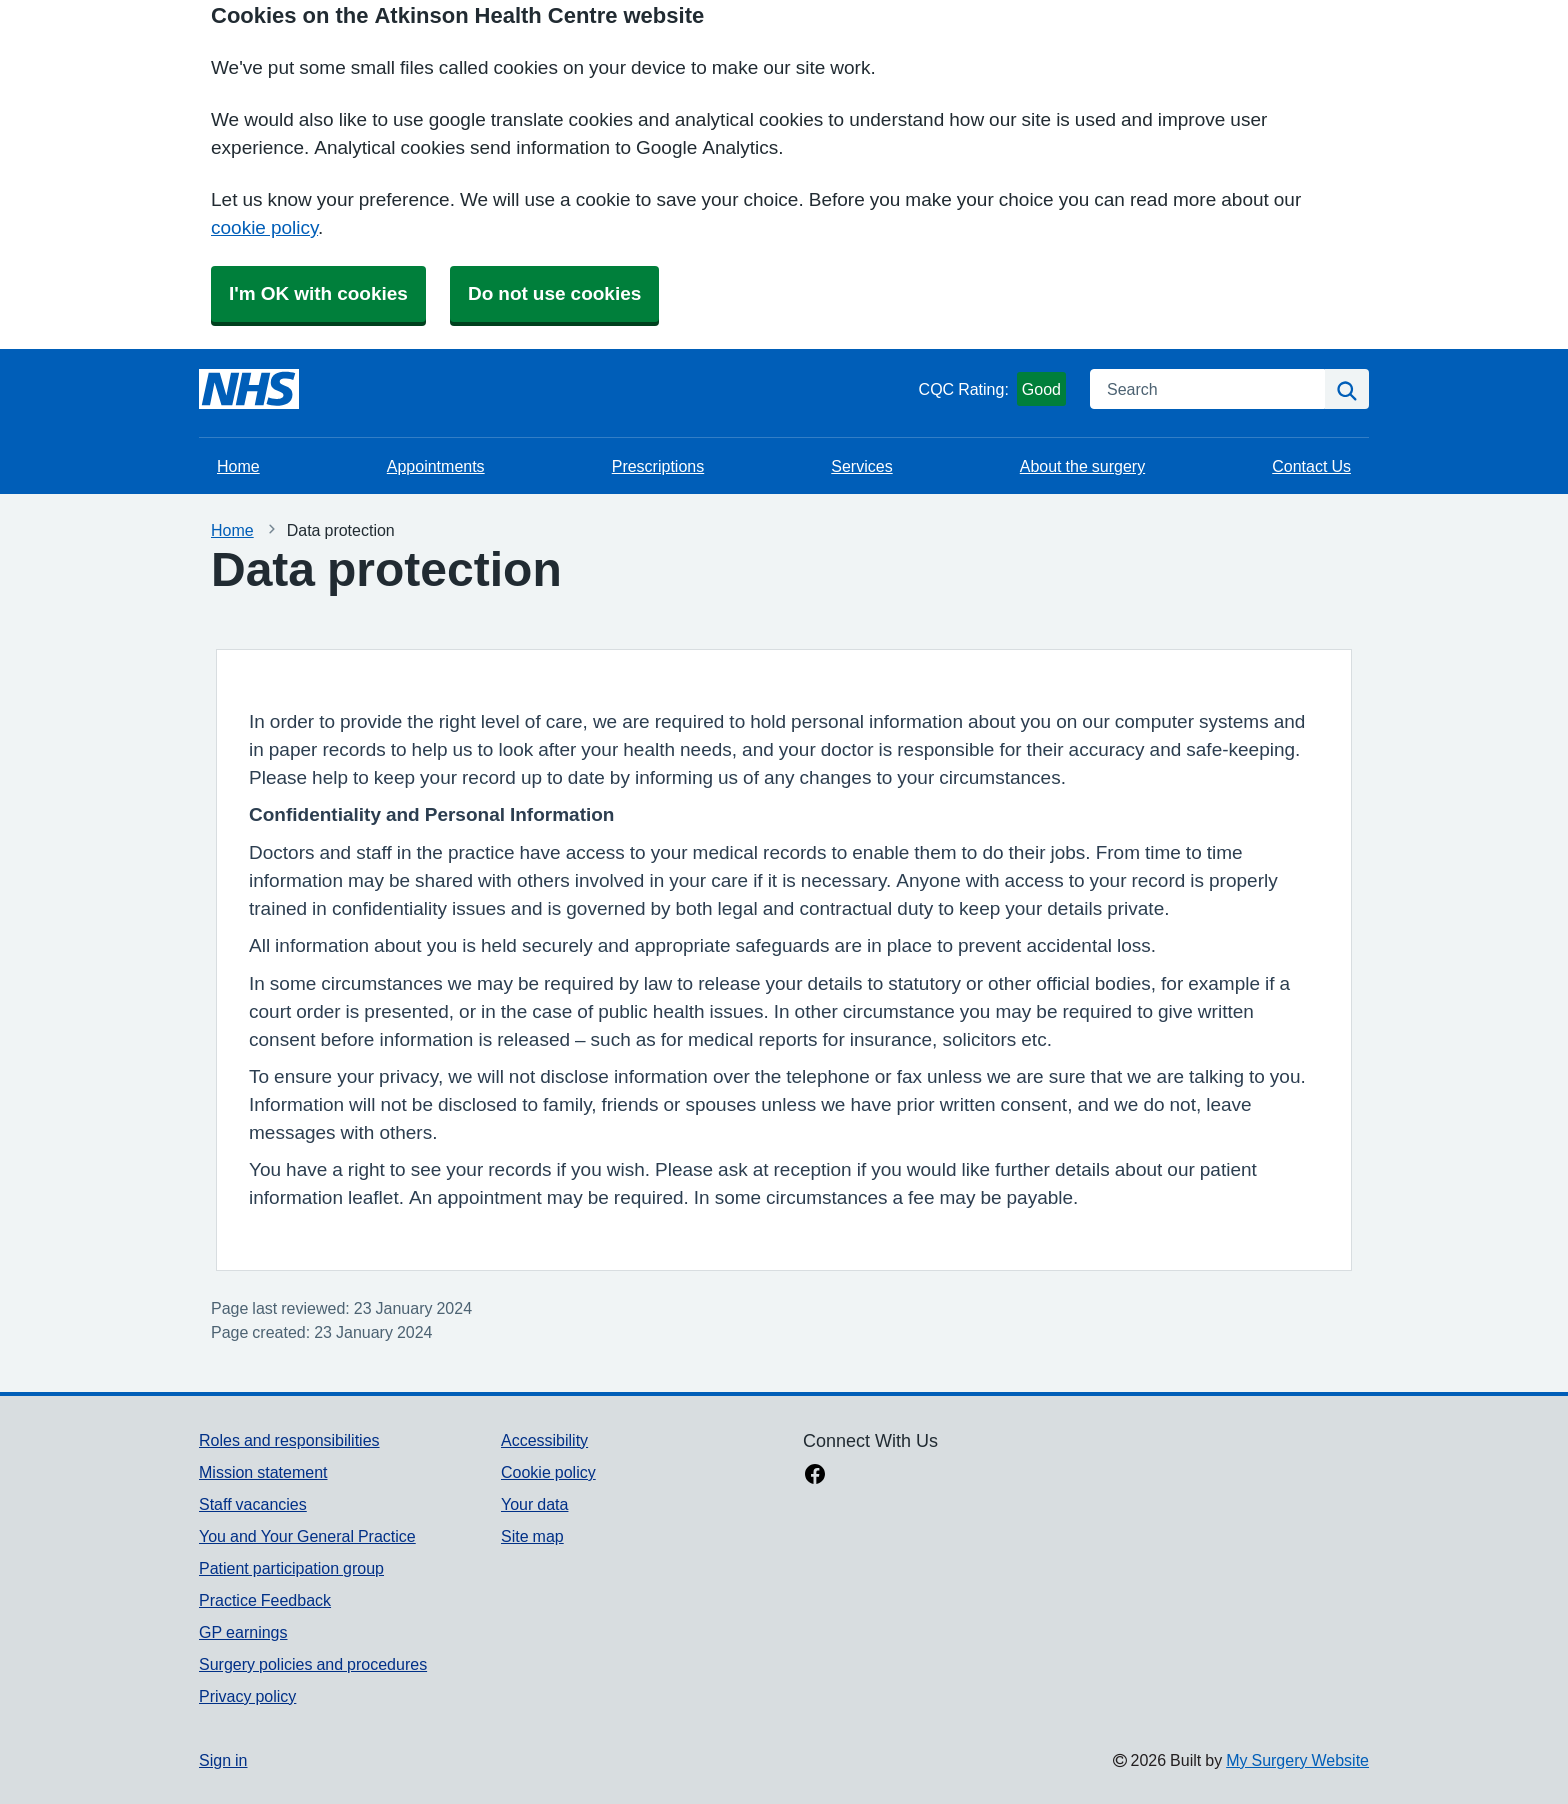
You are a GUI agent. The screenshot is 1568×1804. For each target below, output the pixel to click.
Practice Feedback (265, 1600)
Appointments (436, 466)
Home (238, 466)
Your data (534, 1504)
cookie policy (264, 227)
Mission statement (263, 1472)
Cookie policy (548, 1472)
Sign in (223, 1760)
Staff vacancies (253, 1504)
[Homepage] (249, 389)
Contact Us (1311, 466)
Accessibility (544, 1440)
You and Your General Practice (307, 1536)
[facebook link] (815, 1476)
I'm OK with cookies (318, 293)
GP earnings (243, 1632)
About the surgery (1082, 466)
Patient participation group (291, 1568)
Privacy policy (247, 1696)
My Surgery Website (1297, 1760)
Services (861, 466)
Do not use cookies (554, 293)
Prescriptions (658, 466)
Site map (532, 1536)
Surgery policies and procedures (313, 1664)
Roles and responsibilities (289, 1440)
